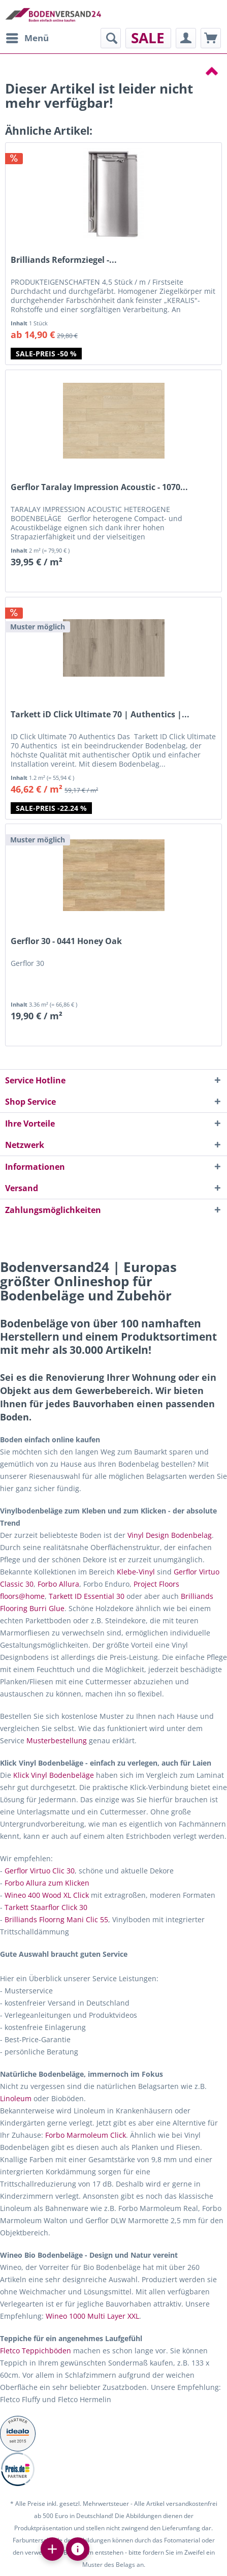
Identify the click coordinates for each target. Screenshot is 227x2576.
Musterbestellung (56, 1740)
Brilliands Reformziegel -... (64, 260)
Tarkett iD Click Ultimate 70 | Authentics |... (100, 714)
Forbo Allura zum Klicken (47, 1883)
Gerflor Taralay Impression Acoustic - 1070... (99, 487)
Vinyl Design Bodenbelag (169, 1535)
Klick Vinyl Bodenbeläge (53, 1775)
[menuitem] (27, 38)
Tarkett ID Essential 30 (86, 1596)
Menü (27, 37)
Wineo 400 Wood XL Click (47, 1895)
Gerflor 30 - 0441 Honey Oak (66, 941)
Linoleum (15, 2098)
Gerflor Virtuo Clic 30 (40, 1870)
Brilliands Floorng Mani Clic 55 (56, 1919)
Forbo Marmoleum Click (85, 2135)
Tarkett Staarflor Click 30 (46, 1907)
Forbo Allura (58, 1584)
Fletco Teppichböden (35, 2350)
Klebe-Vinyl (136, 1572)
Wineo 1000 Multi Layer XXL (92, 2316)
